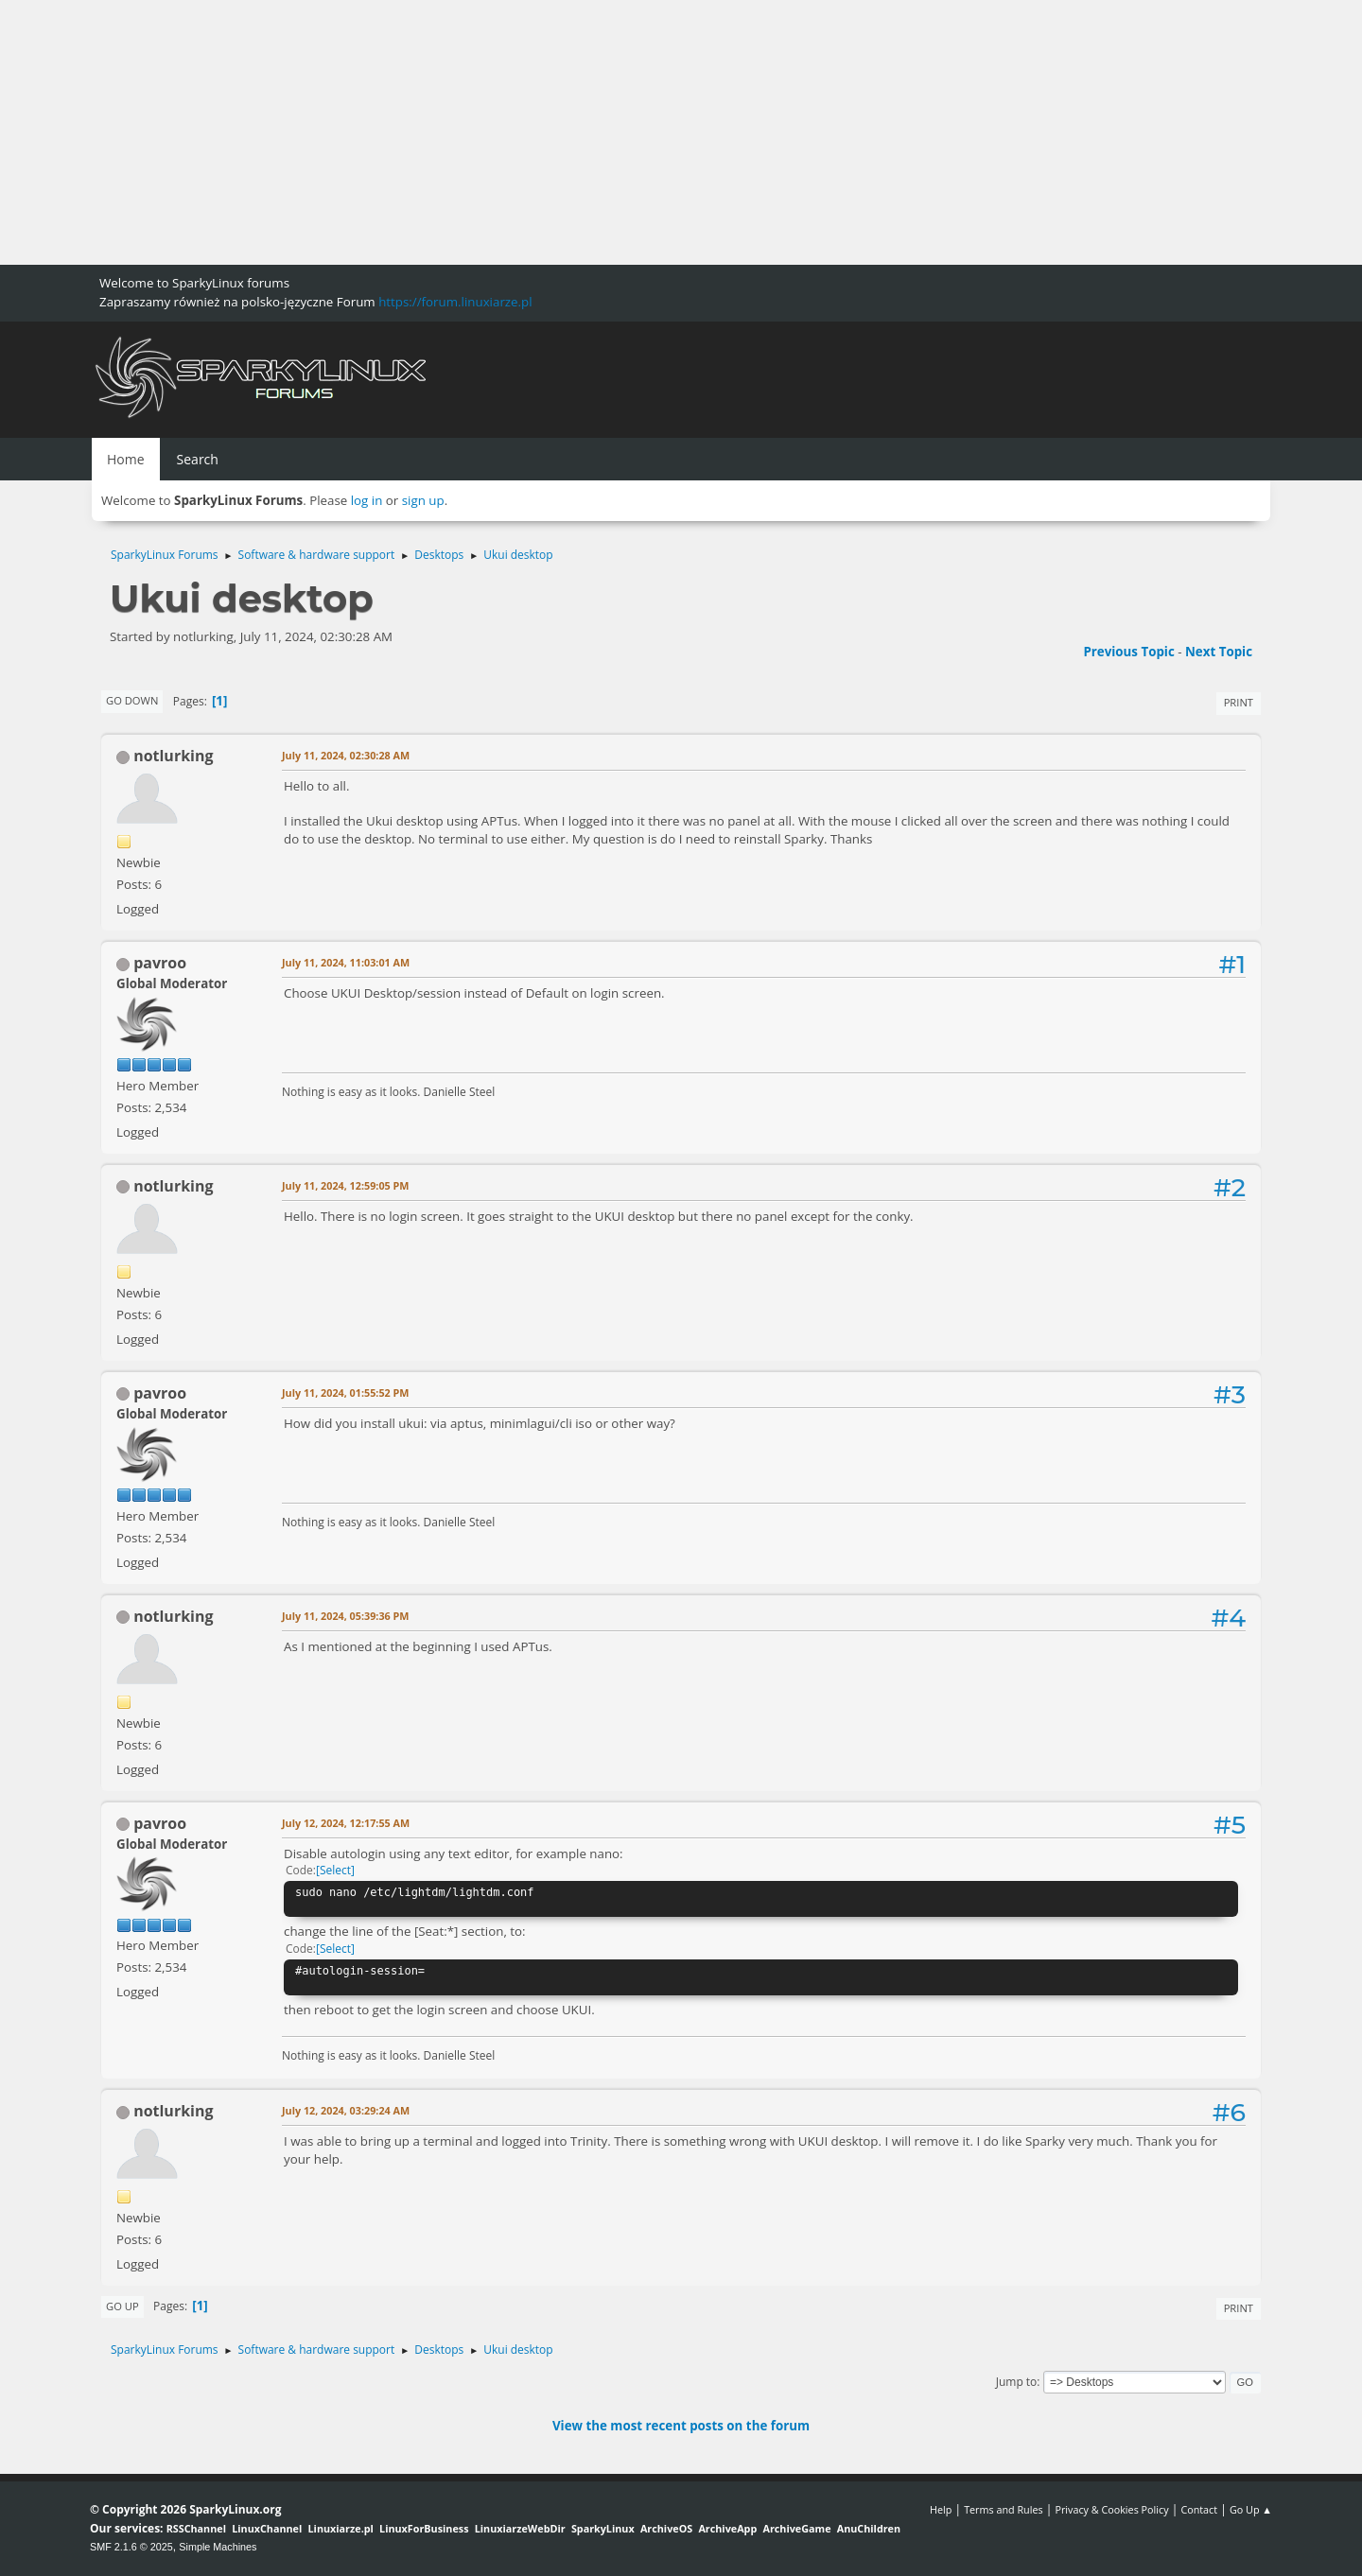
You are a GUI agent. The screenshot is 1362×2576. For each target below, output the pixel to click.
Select (335, 1870)
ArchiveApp (727, 2528)
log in (367, 500)
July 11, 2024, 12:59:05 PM (346, 1185)
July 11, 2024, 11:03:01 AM (346, 962)
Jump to (1017, 2382)
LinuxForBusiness (423, 2528)
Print (1238, 702)
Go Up (122, 2306)
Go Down (132, 700)
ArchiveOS (666, 2528)
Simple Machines (217, 2546)
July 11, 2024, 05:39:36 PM (346, 1616)
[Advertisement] (567, 132)
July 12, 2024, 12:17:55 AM (346, 1823)
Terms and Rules (1003, 2509)
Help (941, 2509)
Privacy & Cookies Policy (1111, 2509)
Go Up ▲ (1251, 2509)
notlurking (173, 755)
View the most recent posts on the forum (681, 2425)
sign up (423, 500)
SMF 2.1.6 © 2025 (131, 2546)
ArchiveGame (796, 2528)
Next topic (1218, 651)
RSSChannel (196, 2528)
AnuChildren (868, 2528)
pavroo (159, 962)
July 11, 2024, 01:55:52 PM (346, 1392)
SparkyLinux (603, 2528)
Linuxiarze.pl (341, 2528)
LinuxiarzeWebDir (520, 2528)
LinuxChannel (267, 2528)
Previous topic (1128, 651)
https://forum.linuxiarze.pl (455, 301)
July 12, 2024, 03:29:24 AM (346, 2110)
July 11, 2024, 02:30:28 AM (346, 755)
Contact (1198, 2509)
